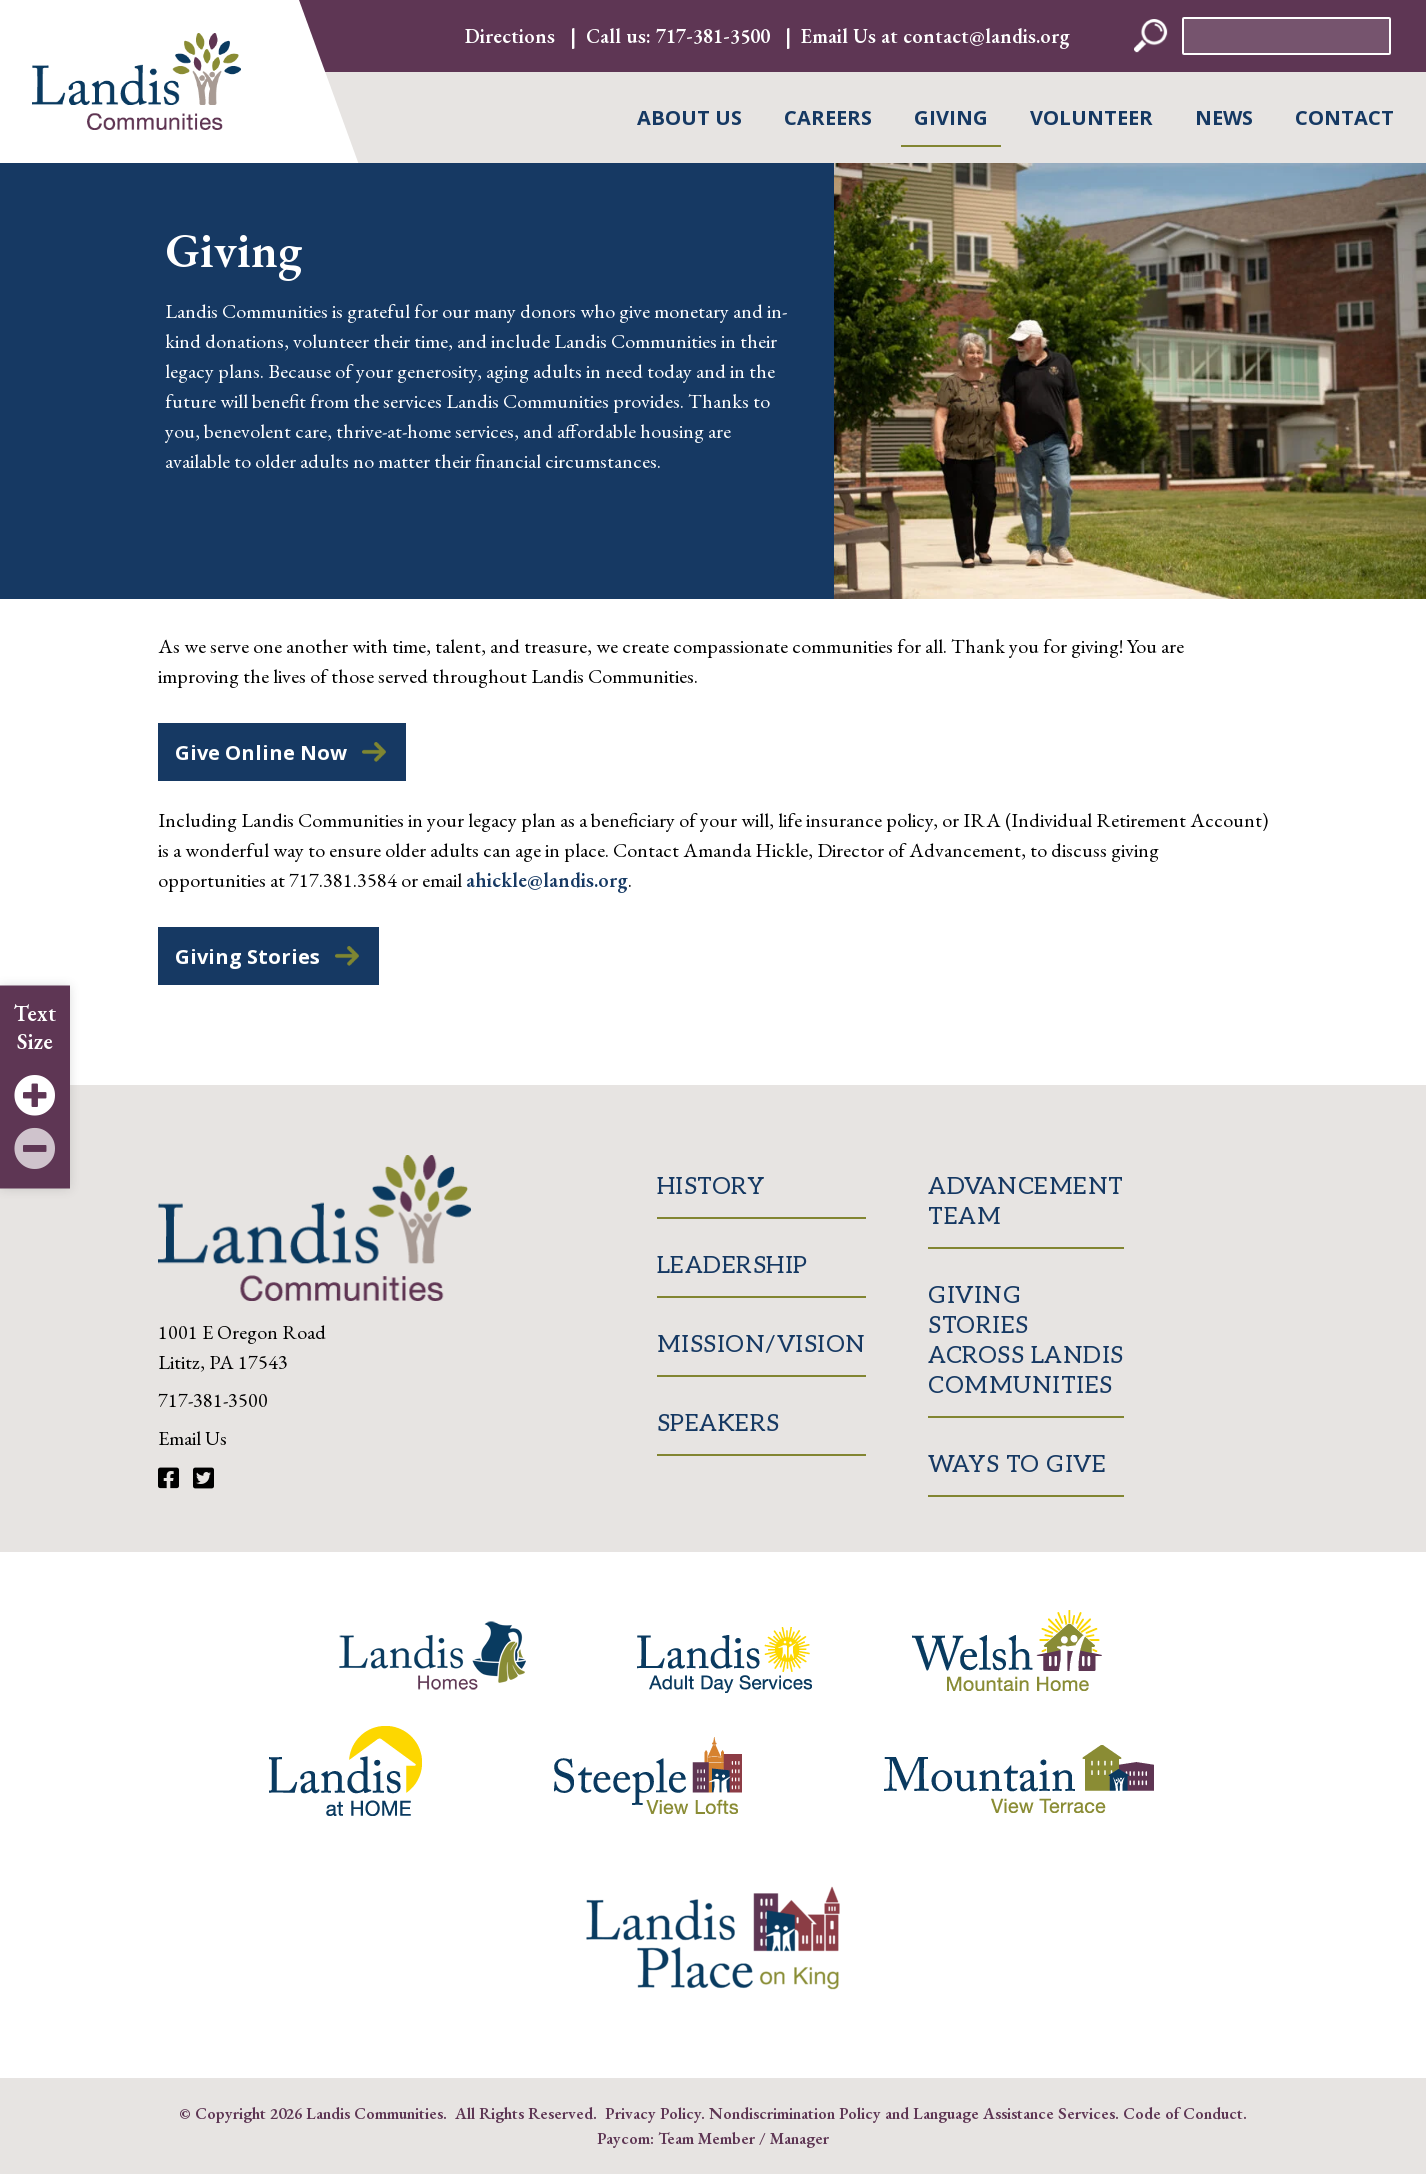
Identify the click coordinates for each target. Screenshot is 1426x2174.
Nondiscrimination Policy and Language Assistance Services (912, 2113)
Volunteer (1091, 117)
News (1224, 117)
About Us (689, 117)
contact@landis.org (986, 36)
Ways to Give (1017, 1464)
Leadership (732, 1265)
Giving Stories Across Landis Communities (1026, 1340)
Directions (510, 36)
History (711, 1186)
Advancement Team (1026, 1201)
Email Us (192, 1438)
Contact (1344, 117)
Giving (951, 117)
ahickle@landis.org (547, 880)
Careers (828, 117)
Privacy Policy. (655, 2113)
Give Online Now (261, 752)
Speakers (718, 1423)
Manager (799, 2138)
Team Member (706, 2138)
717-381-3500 (713, 36)
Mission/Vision (761, 1344)
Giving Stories (247, 956)
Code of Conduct (1183, 2113)
